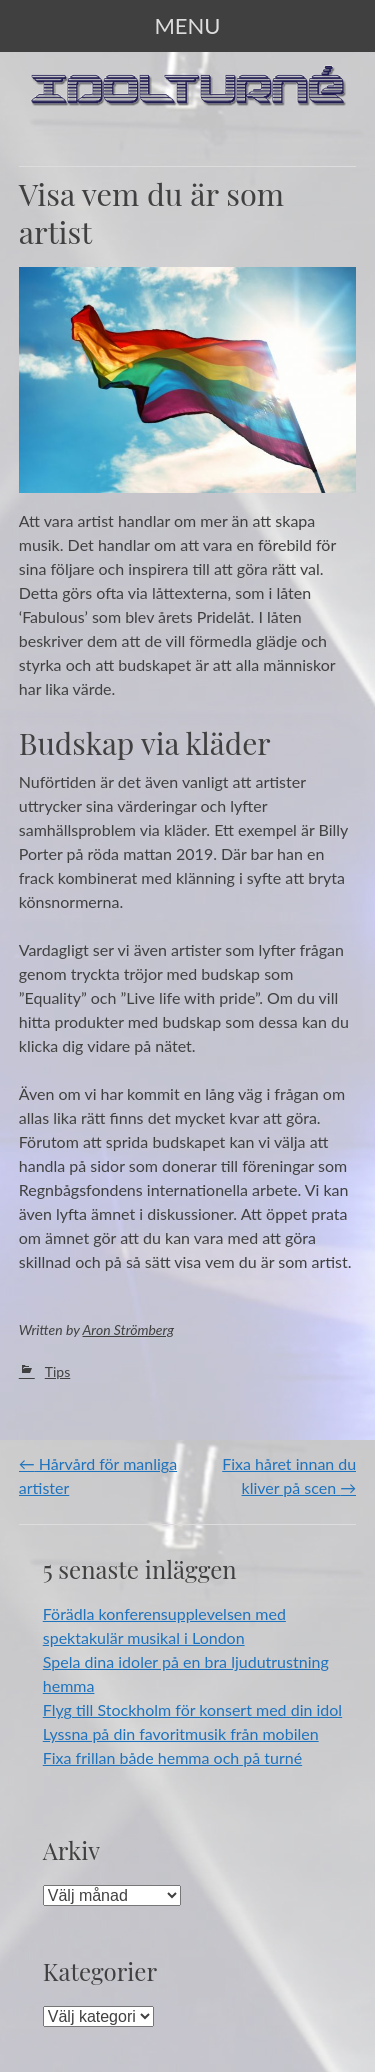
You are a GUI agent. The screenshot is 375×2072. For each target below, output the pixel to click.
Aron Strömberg (129, 1329)
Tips (58, 1371)
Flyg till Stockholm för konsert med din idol (192, 1709)
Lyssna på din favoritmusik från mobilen (181, 1733)
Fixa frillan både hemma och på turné (172, 1757)
